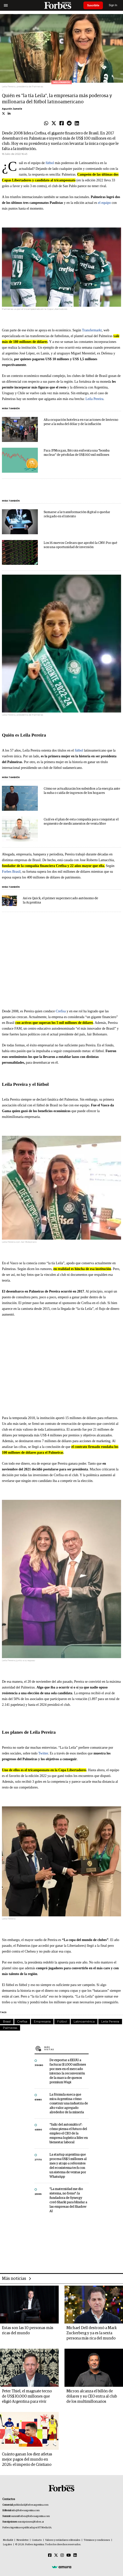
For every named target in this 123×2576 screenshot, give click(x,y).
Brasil (7, 2021)
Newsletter (22, 2540)
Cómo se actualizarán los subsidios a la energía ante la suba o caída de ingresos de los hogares (82, 791)
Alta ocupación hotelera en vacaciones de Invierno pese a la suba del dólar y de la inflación (81, 422)
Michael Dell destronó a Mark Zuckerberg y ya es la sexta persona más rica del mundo (91, 2333)
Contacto (37, 2540)
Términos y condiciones (97, 2540)
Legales (7, 2544)
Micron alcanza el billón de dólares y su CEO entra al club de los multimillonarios (91, 2396)
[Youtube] (68, 2555)
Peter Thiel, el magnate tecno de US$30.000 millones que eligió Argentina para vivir (27, 2396)
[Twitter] (56, 2555)
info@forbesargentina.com (26, 2510)
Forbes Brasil (11, 871)
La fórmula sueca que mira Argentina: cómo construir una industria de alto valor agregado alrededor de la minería (68, 2103)
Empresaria (42, 2021)
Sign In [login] (113, 5)
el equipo (104, 203)
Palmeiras (10, 2028)
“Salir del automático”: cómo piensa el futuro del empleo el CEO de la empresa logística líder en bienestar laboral (68, 2133)
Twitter (43, 1753)
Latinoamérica (84, 2021)
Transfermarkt (92, 330)
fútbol (50, 163)
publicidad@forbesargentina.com (31, 2505)
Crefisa (61, 1011)
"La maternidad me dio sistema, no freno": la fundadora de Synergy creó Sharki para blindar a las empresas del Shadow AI (68, 2200)
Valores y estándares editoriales (62, 2540)
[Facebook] (50, 2555)
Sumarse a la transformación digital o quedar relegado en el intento (77, 514)
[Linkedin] (75, 2555)
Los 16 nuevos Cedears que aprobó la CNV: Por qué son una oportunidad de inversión (80, 545)
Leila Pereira (94, 399)
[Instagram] (62, 2555)
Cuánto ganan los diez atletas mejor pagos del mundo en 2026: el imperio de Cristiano (27, 2459)
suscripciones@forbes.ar (31, 2522)
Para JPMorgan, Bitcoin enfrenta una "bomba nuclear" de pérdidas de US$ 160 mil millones (76, 453)
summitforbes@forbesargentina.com (30, 2516)
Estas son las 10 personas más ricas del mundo (27, 2330)
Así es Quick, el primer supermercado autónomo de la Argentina (60, 900)
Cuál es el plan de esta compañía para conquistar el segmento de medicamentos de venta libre (81, 821)
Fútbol (62, 2021)
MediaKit (8, 2540)
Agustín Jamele (12, 108)
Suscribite (93, 5)
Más (66, 2048)
